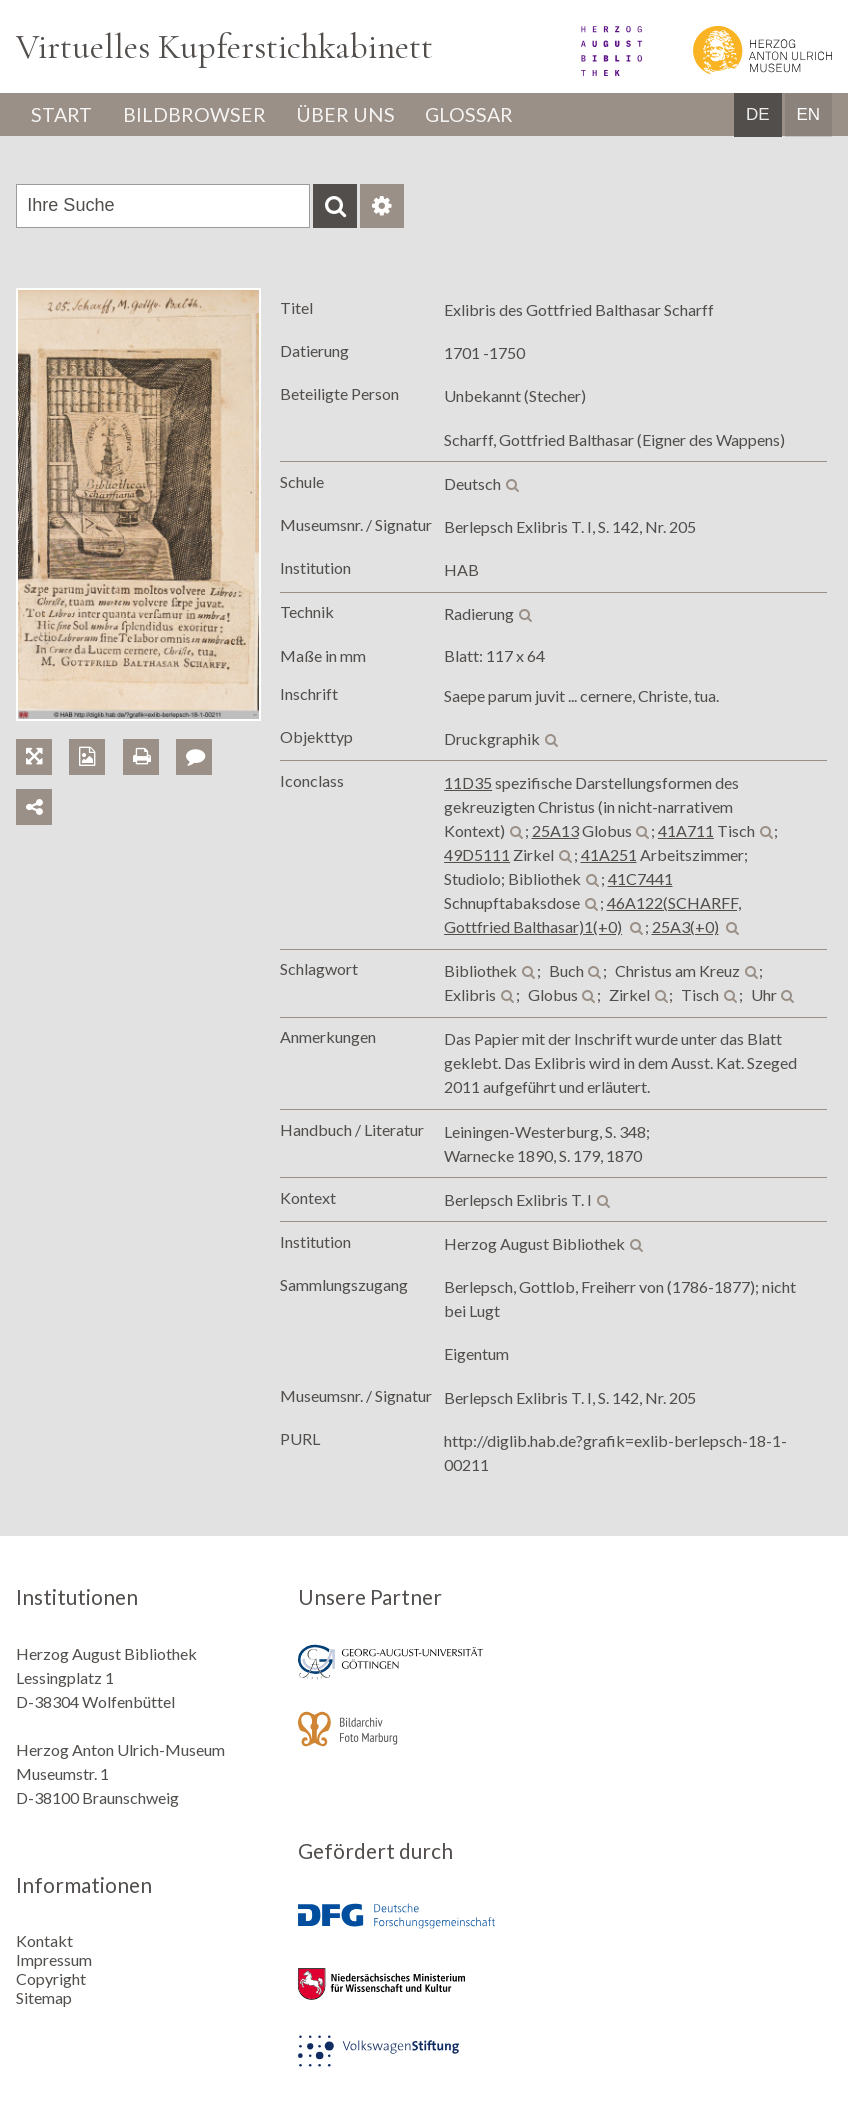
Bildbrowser (197, 115)
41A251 (609, 855)
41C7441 (640, 879)
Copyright (51, 1976)
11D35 (468, 783)
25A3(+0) (685, 927)
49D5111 (477, 855)
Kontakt (44, 1938)
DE (758, 115)
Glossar (477, 115)
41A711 (686, 831)
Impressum (54, 1957)
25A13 (555, 831)
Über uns (350, 115)
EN (808, 115)
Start (63, 115)
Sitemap (44, 1995)
